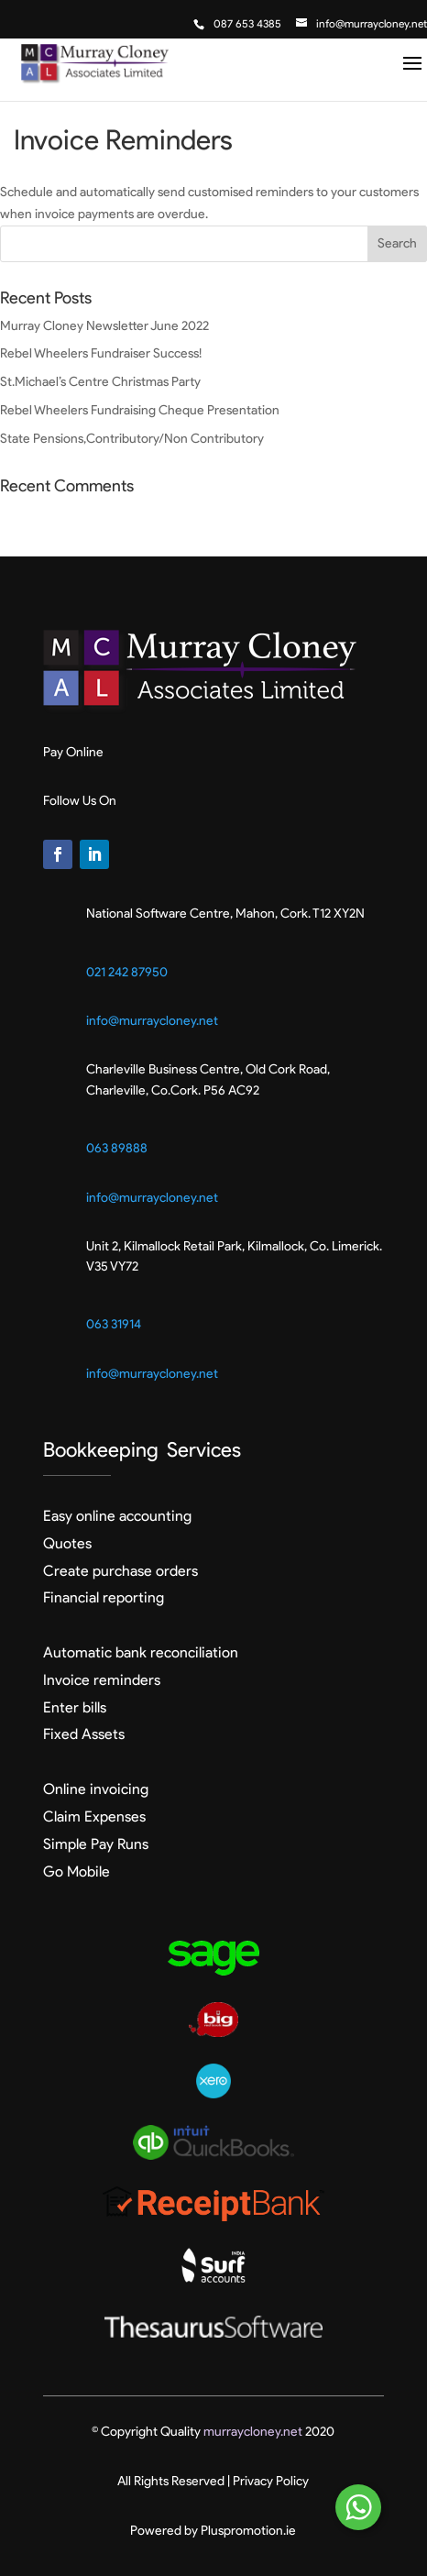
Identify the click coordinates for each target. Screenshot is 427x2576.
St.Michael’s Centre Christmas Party (100, 382)
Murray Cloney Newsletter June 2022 (104, 326)
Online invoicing (95, 1789)
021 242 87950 (127, 972)
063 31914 (113, 1324)
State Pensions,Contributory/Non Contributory (132, 438)
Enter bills (74, 1707)
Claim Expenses (94, 1816)
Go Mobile (76, 1871)
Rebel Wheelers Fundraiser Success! (101, 353)
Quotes (67, 1543)
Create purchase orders (120, 1571)
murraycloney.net (252, 2431)
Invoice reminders (101, 1680)
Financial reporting (103, 1597)
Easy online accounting (117, 1516)
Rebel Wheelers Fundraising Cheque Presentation (139, 410)
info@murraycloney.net (152, 1021)
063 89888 (117, 1148)
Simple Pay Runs (95, 1844)
